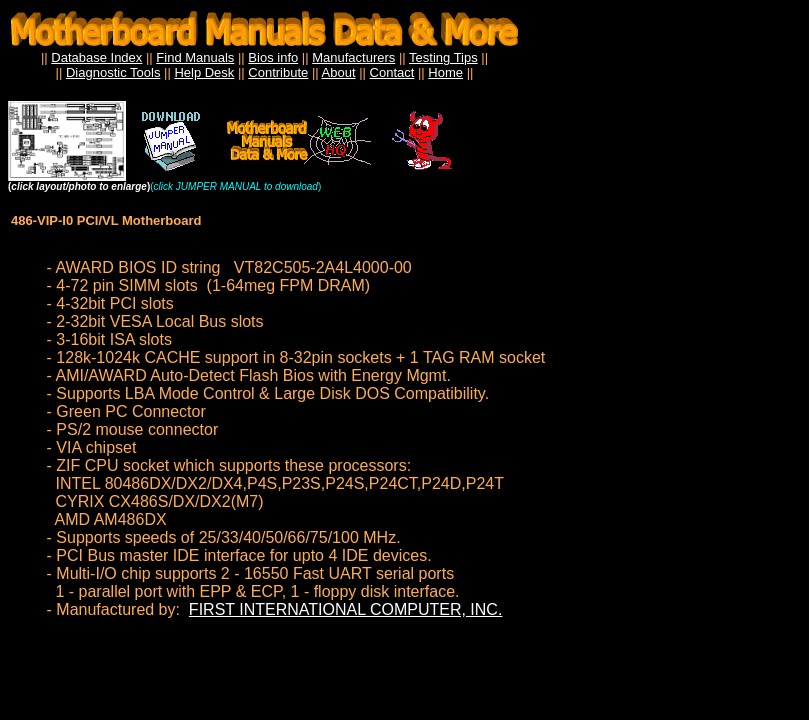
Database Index (96, 57)
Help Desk (204, 72)
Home (445, 72)
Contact (392, 72)
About (339, 72)
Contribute (278, 72)
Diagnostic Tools (113, 72)
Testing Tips (443, 57)
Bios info (273, 57)
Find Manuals (195, 57)
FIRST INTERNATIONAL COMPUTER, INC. (346, 609)
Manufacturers (353, 57)
